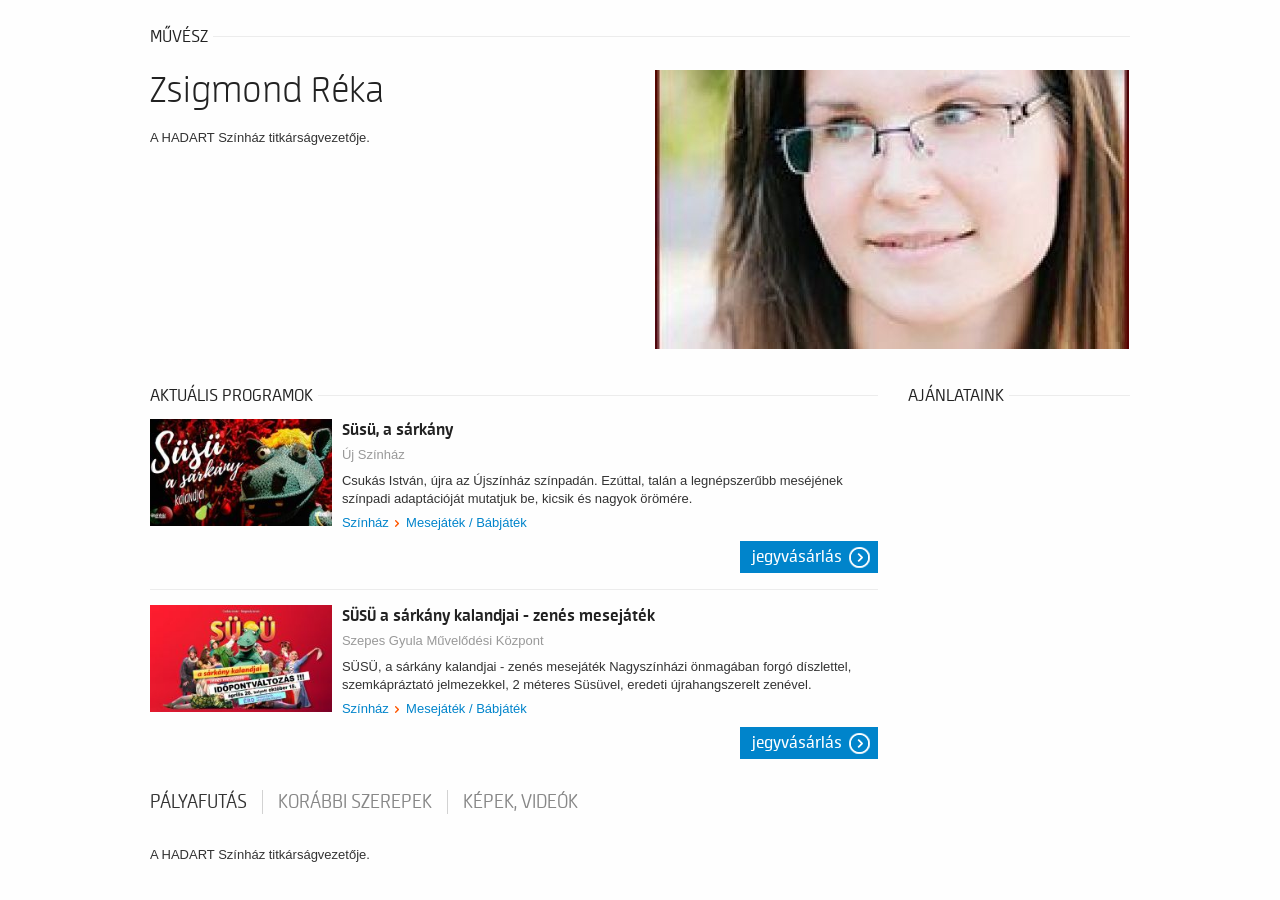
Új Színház (373, 454)
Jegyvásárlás (797, 557)
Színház (365, 522)
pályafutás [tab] (198, 802)
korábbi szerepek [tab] (355, 802)
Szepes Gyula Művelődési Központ (443, 640)
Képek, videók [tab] (520, 802)
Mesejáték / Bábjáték (466, 522)
